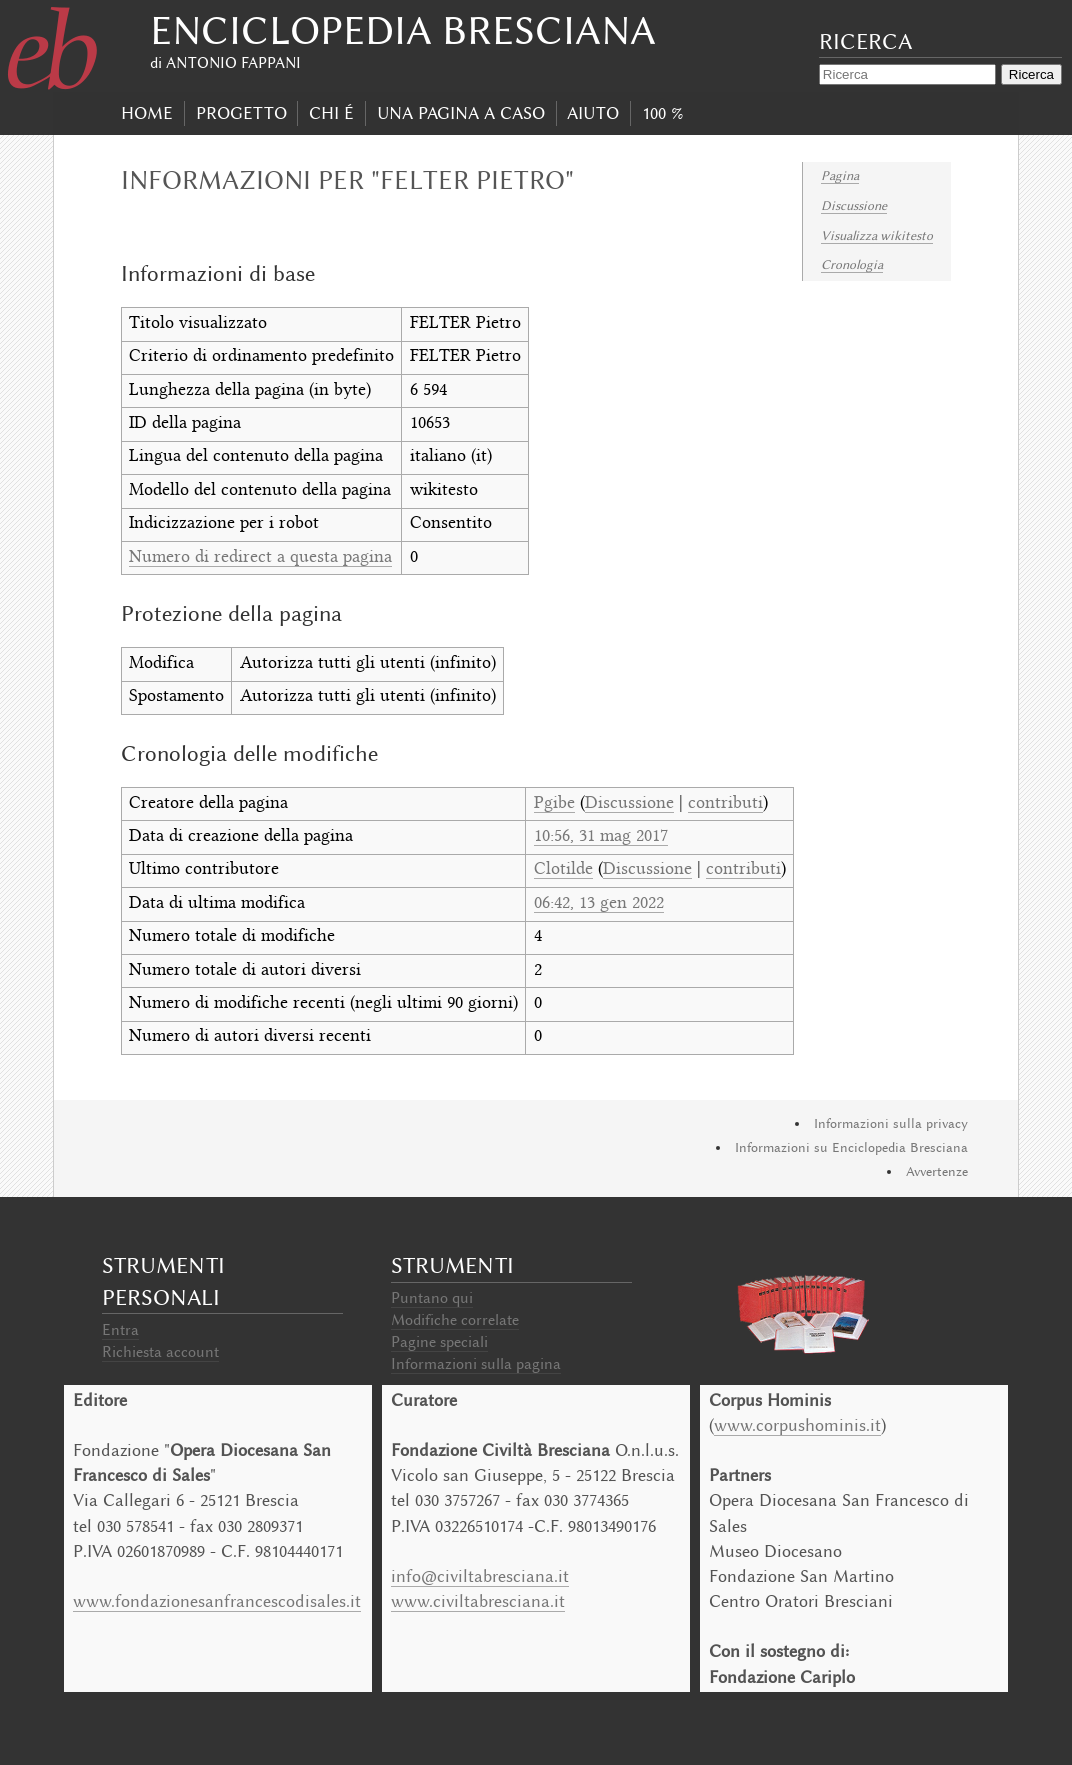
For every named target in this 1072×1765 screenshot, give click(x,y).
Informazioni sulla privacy (891, 1123)
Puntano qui (432, 1298)
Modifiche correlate (455, 1320)
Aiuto (593, 113)
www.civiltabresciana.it (478, 1601)
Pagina (840, 175)
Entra (120, 1330)
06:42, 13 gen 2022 (599, 904)
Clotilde (563, 870)
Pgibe (554, 804)
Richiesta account (160, 1352)
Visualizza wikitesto (877, 235)
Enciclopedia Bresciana (403, 30)
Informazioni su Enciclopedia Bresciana (851, 1147)
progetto (241, 113)
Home (147, 113)
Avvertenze (937, 1171)
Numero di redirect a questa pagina (260, 558)
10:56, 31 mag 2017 (601, 837)
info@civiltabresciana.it (480, 1576)
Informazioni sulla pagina (476, 1364)
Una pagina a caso (461, 113)
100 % (662, 113)
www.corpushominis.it (797, 1425)
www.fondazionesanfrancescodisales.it (217, 1601)
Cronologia (852, 264)
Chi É (331, 113)
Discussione (854, 205)
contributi (725, 804)
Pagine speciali (439, 1342)
